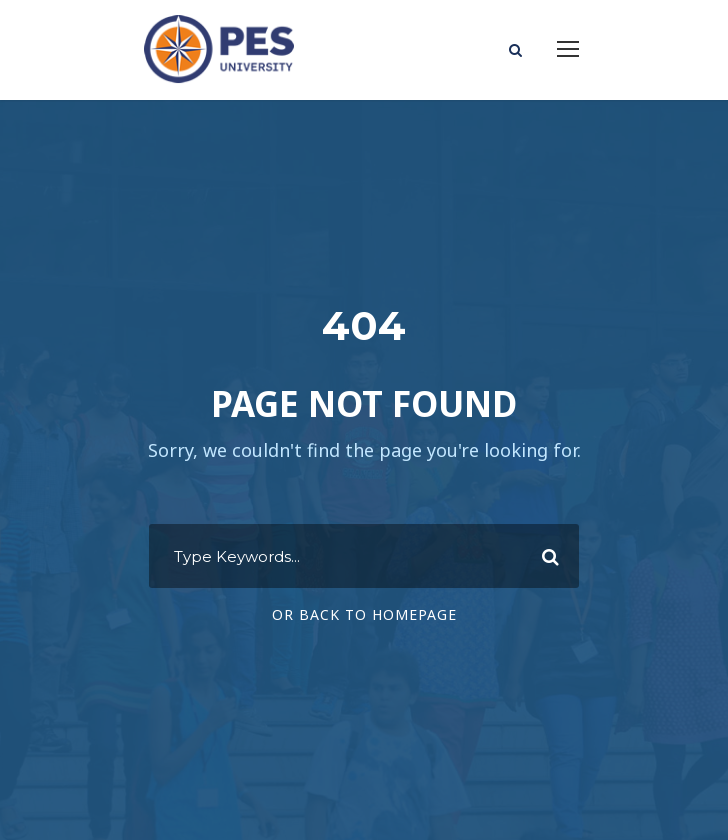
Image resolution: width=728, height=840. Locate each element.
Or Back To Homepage (364, 614)
